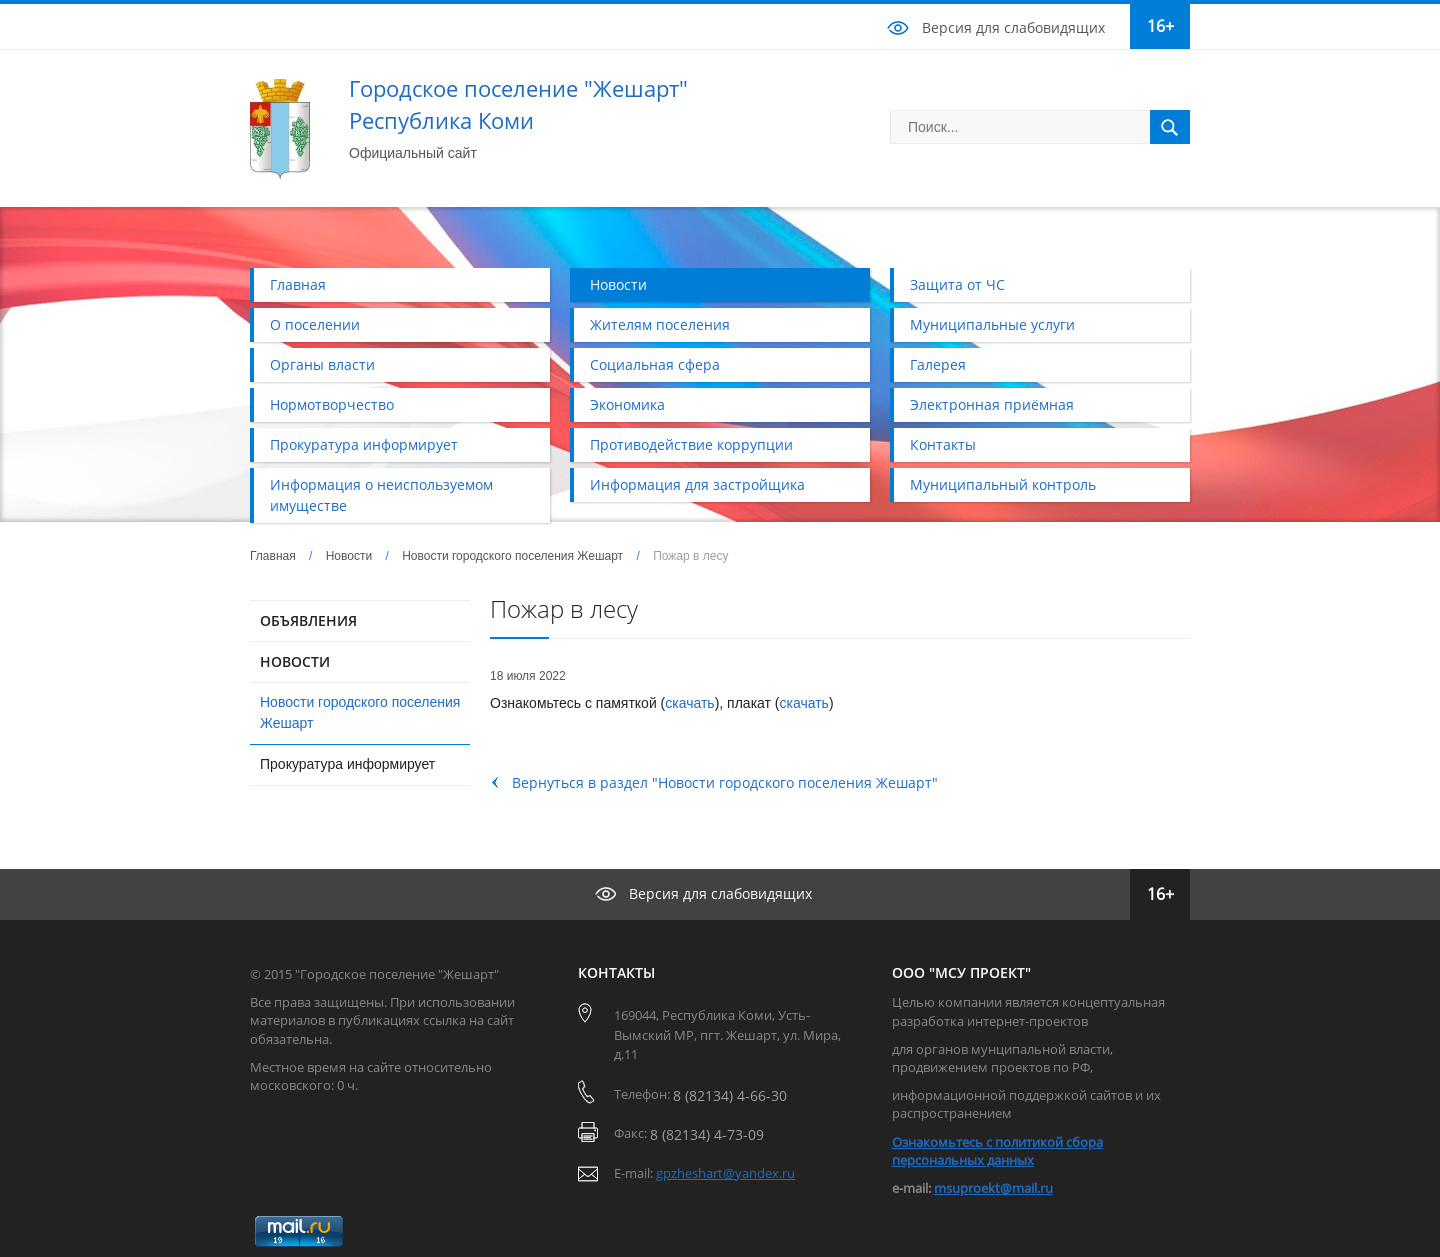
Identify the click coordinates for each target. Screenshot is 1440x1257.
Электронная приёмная (992, 404)
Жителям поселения (660, 324)
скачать (689, 703)
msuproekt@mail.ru (993, 1188)
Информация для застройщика (697, 484)
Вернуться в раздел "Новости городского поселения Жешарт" (725, 782)
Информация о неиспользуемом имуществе (381, 495)
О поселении (315, 324)
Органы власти (322, 364)
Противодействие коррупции (691, 444)
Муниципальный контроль (1003, 484)
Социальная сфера (655, 364)
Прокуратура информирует (364, 444)
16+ (1160, 26)
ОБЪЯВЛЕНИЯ (308, 620)
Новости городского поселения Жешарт (512, 556)
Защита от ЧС (957, 284)
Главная (298, 284)
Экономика (627, 404)
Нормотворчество (332, 404)
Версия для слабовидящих (1013, 27)
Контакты (943, 444)
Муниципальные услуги (992, 324)
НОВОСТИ (295, 661)
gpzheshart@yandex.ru (725, 1173)
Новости (618, 284)
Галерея (938, 364)
